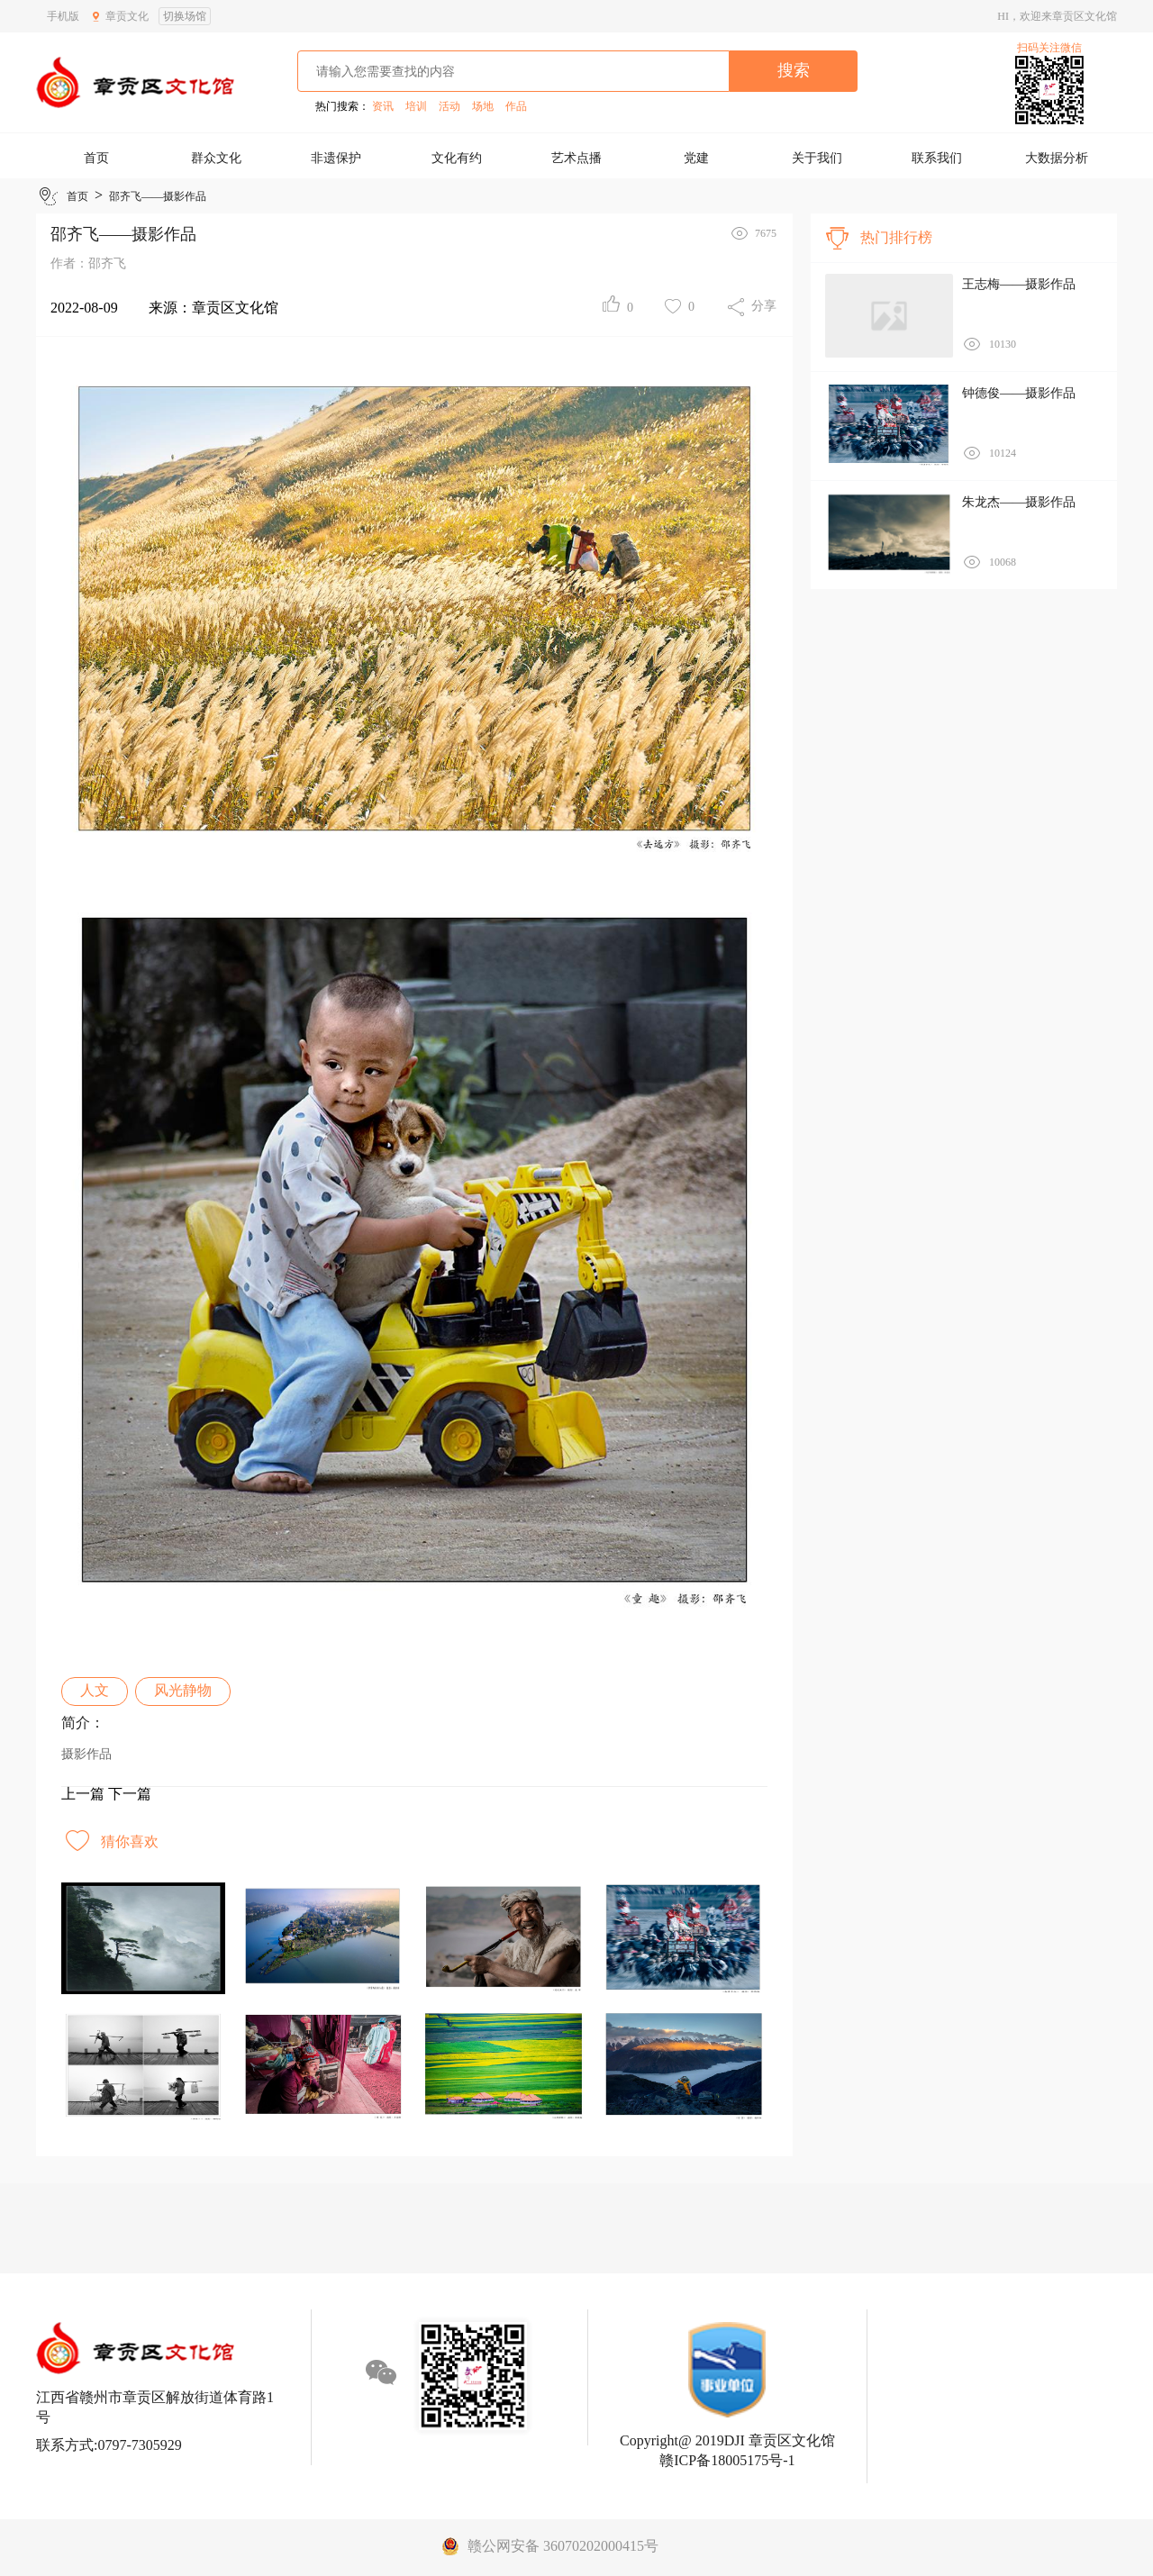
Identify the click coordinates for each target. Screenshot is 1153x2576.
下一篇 (129, 1793)
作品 (516, 106)
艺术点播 (576, 158)
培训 (416, 106)
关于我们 (817, 158)
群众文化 (216, 158)
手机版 (63, 16)
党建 (696, 158)
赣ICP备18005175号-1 (726, 2460)
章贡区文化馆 (235, 307)
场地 (483, 106)
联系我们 (937, 158)
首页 (96, 158)
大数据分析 (1056, 158)
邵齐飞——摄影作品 (157, 196)
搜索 (793, 70)
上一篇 (82, 1793)
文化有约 (456, 158)
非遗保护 (336, 158)
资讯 (383, 106)
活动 (449, 106)
